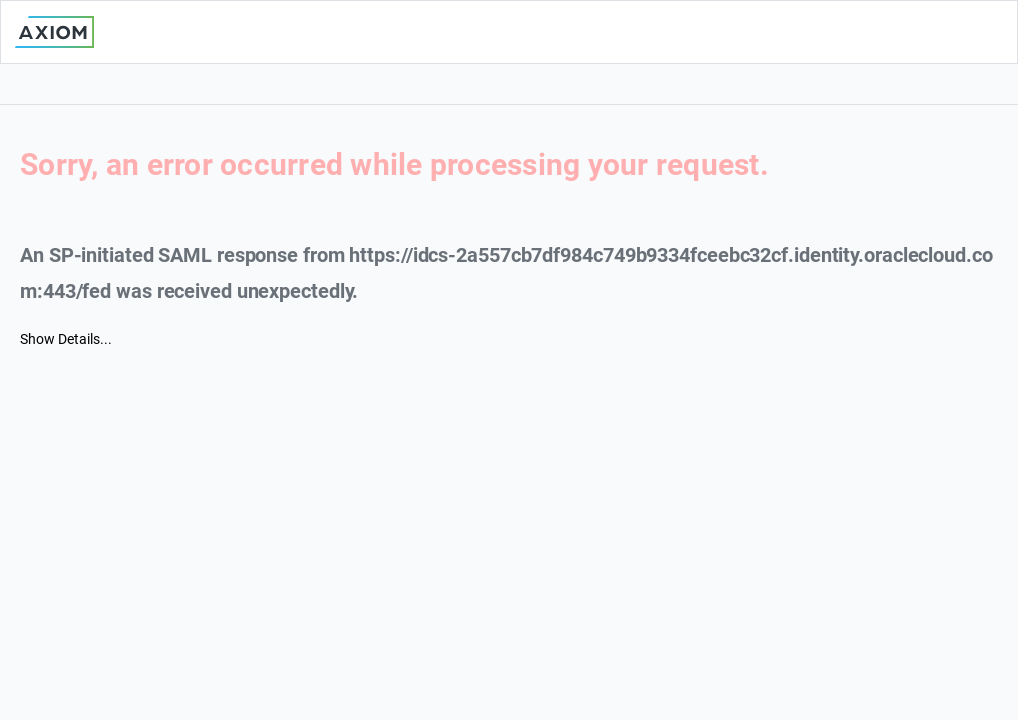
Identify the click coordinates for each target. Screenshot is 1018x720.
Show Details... (66, 339)
